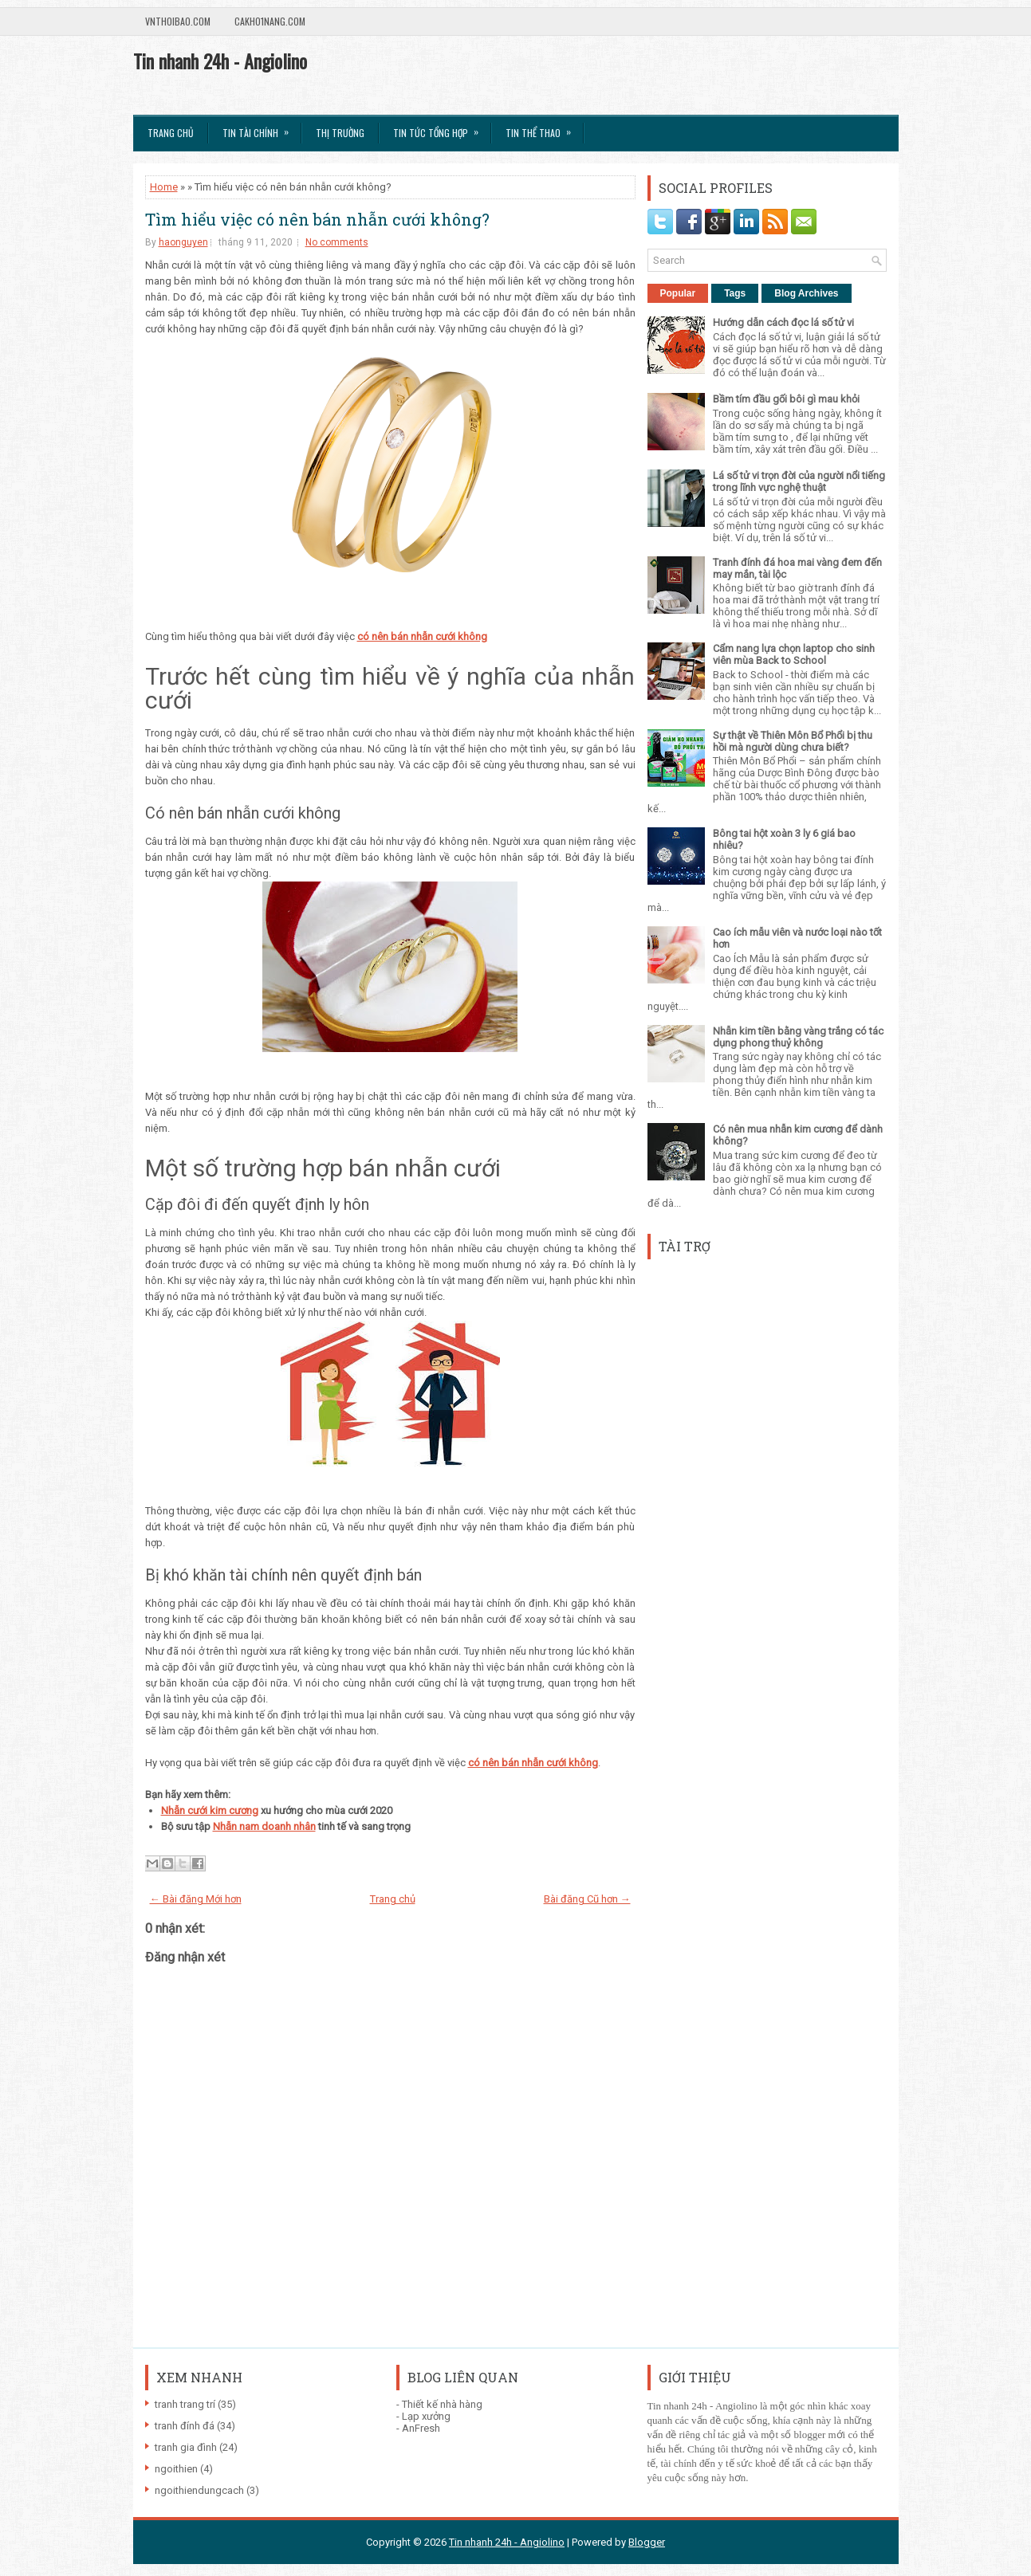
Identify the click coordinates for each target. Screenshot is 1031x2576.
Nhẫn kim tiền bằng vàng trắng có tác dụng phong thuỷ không (798, 1037)
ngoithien (176, 2469)
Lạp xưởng (426, 2416)
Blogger (646, 2542)
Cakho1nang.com (269, 21)
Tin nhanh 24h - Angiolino (220, 60)
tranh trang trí (185, 2404)
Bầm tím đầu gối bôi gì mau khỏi (786, 399)
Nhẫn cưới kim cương (209, 1810)
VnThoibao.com (178, 21)
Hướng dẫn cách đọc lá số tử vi (783, 322)
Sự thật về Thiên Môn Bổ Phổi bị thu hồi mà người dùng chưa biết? (792, 741)
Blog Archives (806, 293)
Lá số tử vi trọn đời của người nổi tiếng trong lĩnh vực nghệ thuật (799, 481)
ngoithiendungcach (199, 2490)
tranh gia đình (186, 2447)
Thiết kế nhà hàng (442, 2404)
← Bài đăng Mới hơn (196, 1899)
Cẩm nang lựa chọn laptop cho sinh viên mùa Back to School (794, 654)
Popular (678, 293)
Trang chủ (171, 132)
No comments (336, 242)
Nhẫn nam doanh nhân (264, 1826)
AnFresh (421, 2428)
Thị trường (340, 132)
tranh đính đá (184, 2426)
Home (164, 187)
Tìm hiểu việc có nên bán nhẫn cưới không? (317, 219)
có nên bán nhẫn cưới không (533, 1763)
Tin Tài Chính (260, 127)
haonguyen (183, 242)
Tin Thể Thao (543, 127)
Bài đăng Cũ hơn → (587, 1899)
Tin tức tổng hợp (441, 127)
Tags (735, 293)
